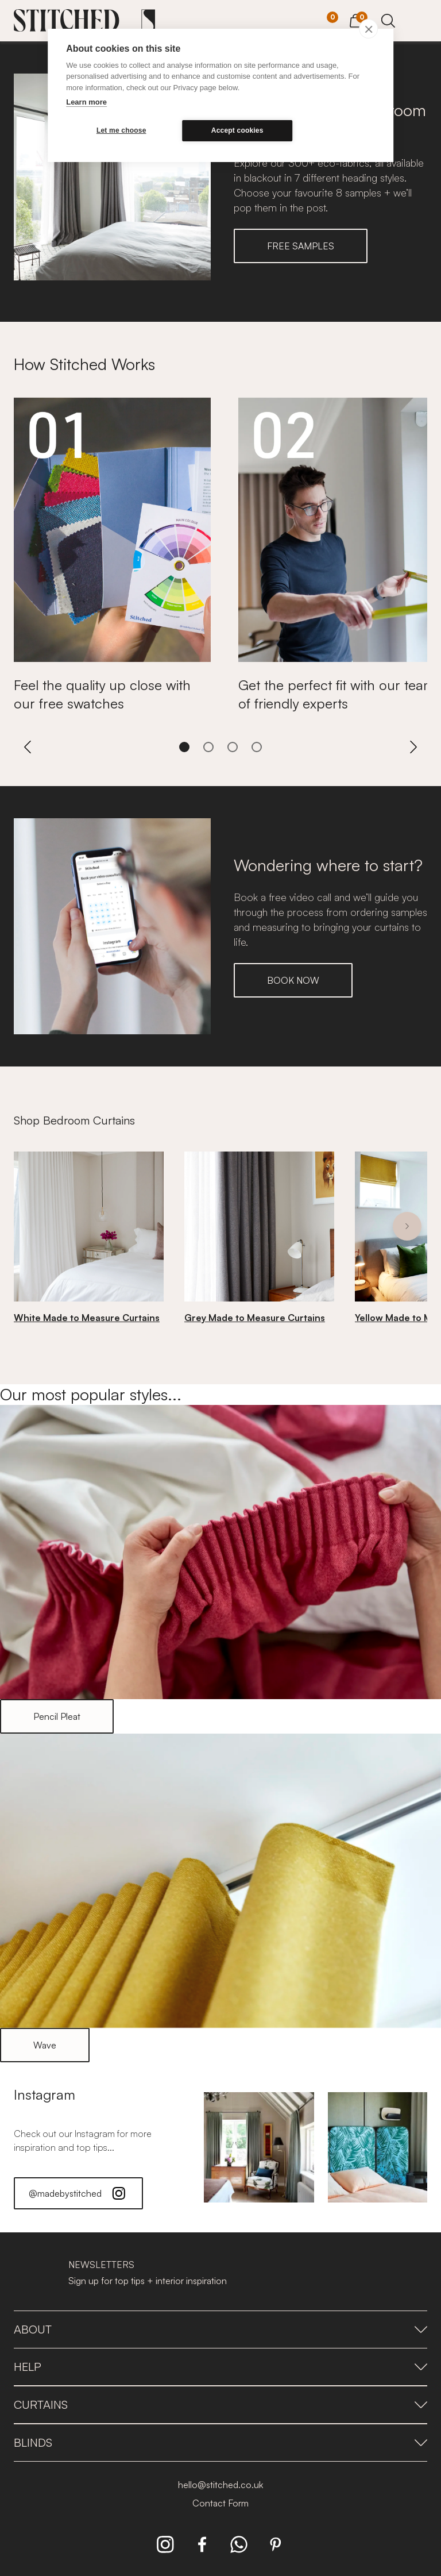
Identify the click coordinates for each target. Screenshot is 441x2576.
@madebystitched (78, 2193)
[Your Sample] (324, 21)
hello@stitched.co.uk (220, 2484)
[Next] (413, 747)
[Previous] (27, 747)
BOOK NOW (293, 980)
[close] (368, 28)
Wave (44, 2045)
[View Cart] (356, 19)
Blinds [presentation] (220, 2442)
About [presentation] (220, 2329)
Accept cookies (237, 130)
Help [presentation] (220, 2366)
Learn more (86, 102)
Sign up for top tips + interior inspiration (147, 2280)
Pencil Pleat (56, 1716)
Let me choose (121, 130)
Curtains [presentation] (220, 2404)
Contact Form (220, 2503)
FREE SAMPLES (300, 246)
